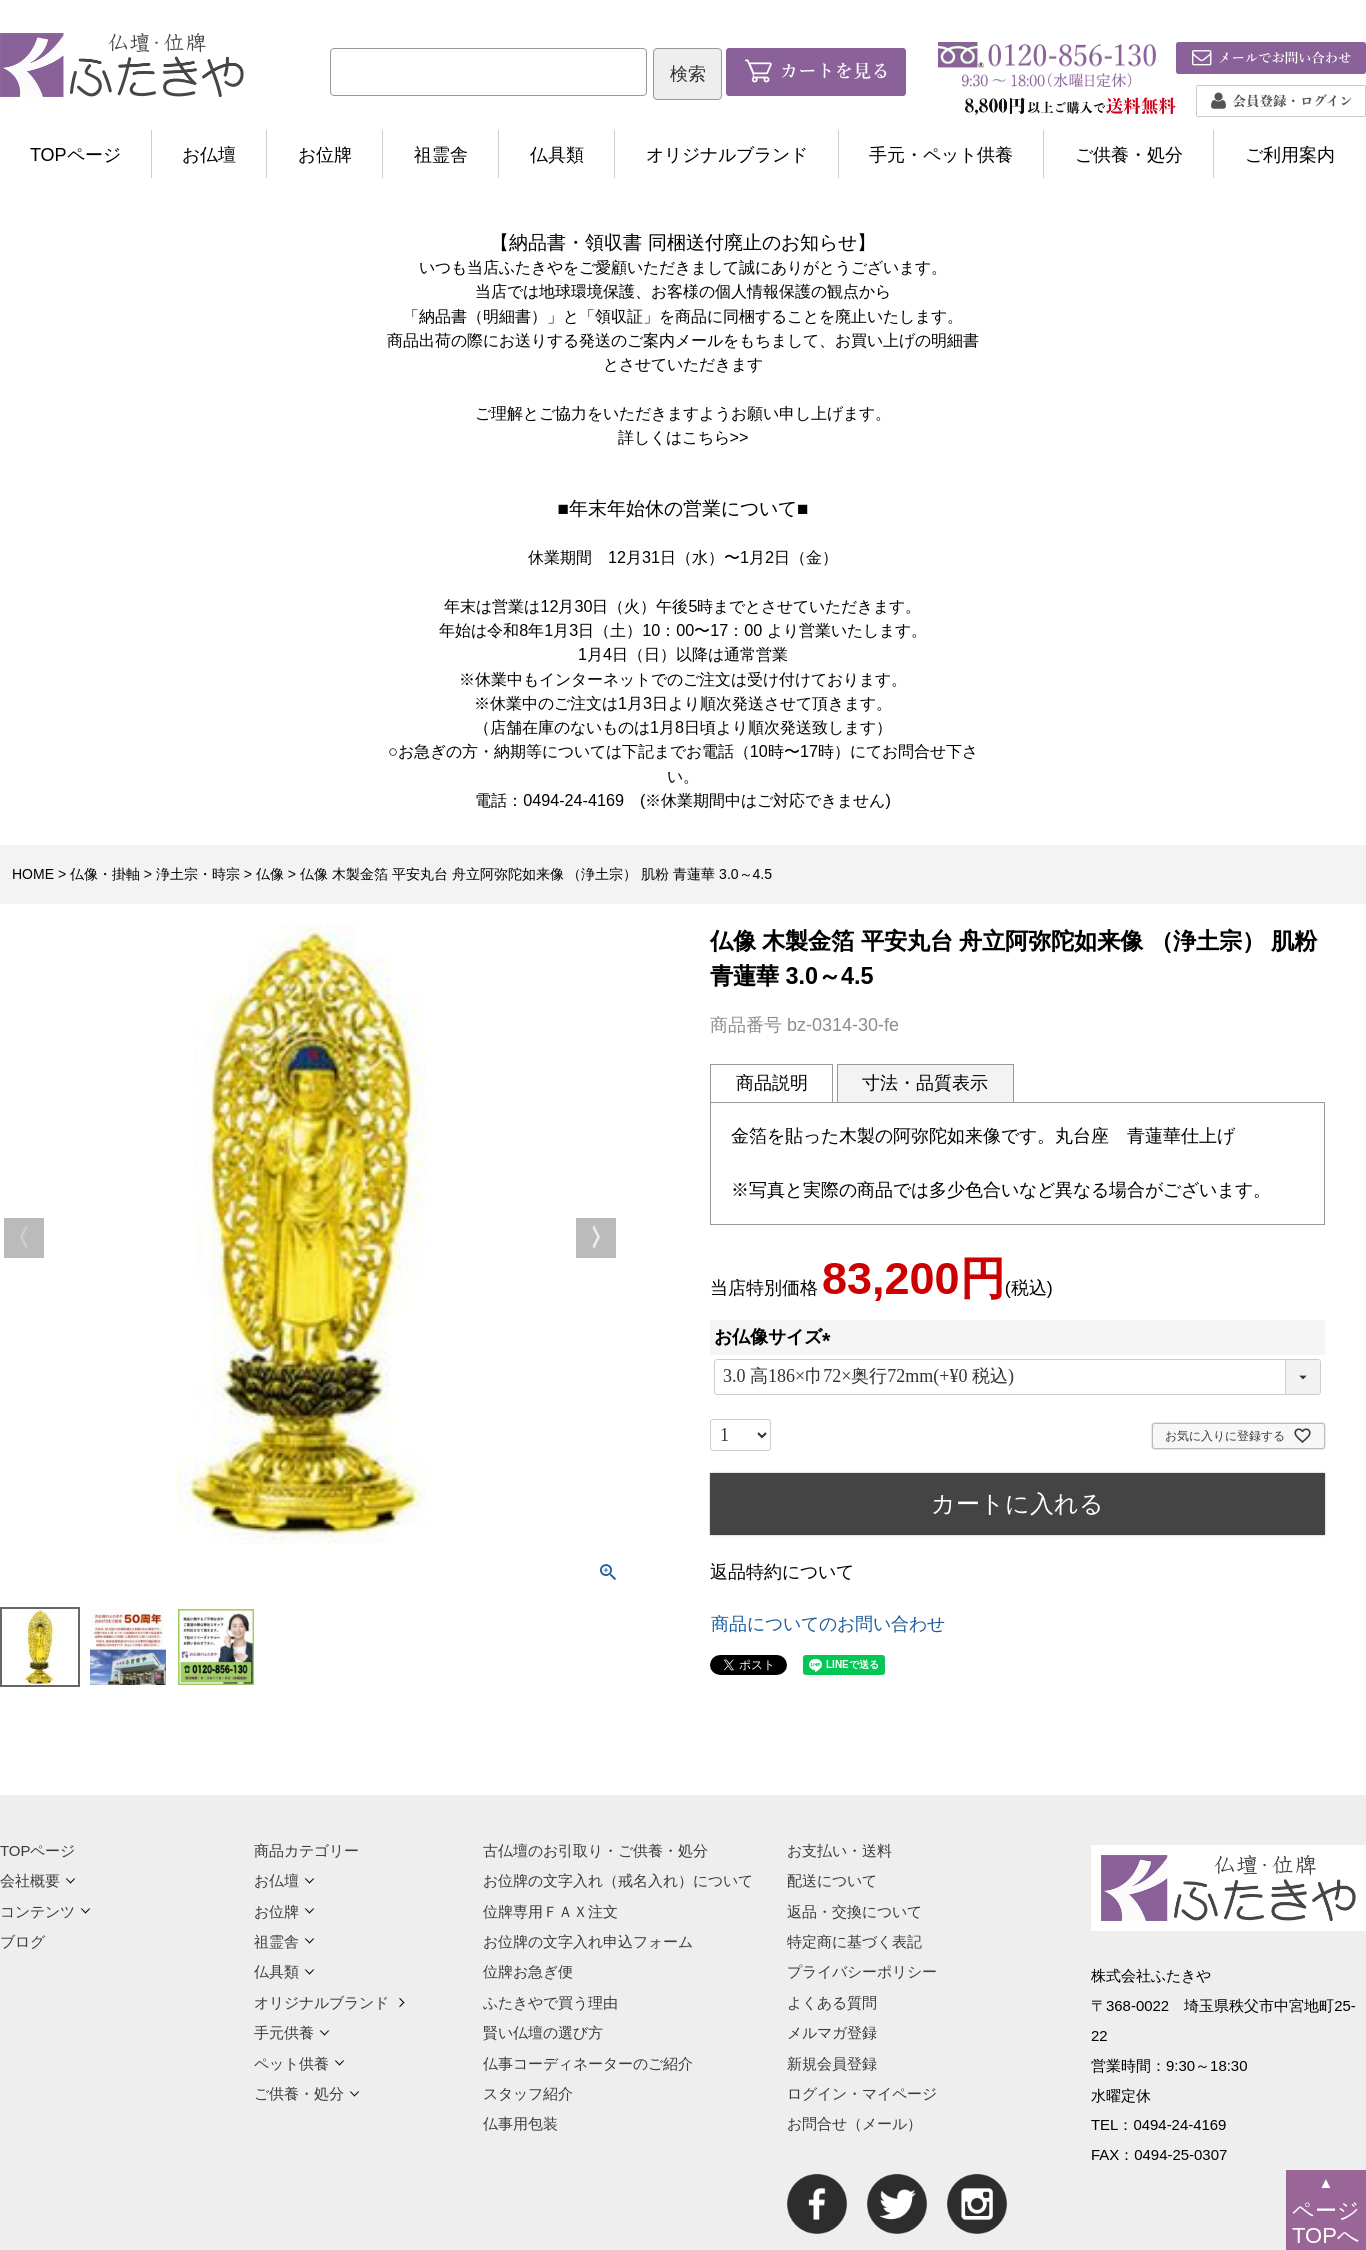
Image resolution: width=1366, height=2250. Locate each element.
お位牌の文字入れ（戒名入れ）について (618, 1880)
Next (596, 1238)
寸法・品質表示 (925, 1083)
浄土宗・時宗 (198, 874)
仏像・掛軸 (105, 874)
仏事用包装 (520, 2123)
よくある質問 (832, 2002)
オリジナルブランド (727, 155)
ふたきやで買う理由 (550, 2002)
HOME (33, 874)
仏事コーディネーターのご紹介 (588, 2063)
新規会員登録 (832, 2063)
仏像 (270, 874)
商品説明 (772, 1083)
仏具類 (557, 155)
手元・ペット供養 (941, 155)
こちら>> (715, 437)
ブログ (22, 1941)
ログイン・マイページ (862, 2093)
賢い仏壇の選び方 (543, 2032)
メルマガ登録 (832, 2032)
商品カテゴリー (306, 1850)
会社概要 (38, 1880)
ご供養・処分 (1129, 155)
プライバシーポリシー (862, 1971)
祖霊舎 (441, 155)
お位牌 (325, 155)
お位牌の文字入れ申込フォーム (588, 1941)
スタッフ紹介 (528, 2093)
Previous (24, 1238)
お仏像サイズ (777, 1337)
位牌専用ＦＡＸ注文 (550, 1911)
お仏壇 (209, 155)
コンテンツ (45, 1911)
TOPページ (75, 155)
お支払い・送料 (839, 1850)
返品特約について (782, 1572)
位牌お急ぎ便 (528, 1971)
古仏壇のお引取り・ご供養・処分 (595, 1850)
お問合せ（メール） (854, 2123)
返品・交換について (854, 1911)
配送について (832, 1880)
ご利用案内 (1290, 155)
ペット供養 (299, 2063)
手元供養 (292, 2032)
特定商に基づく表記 (854, 1941)
